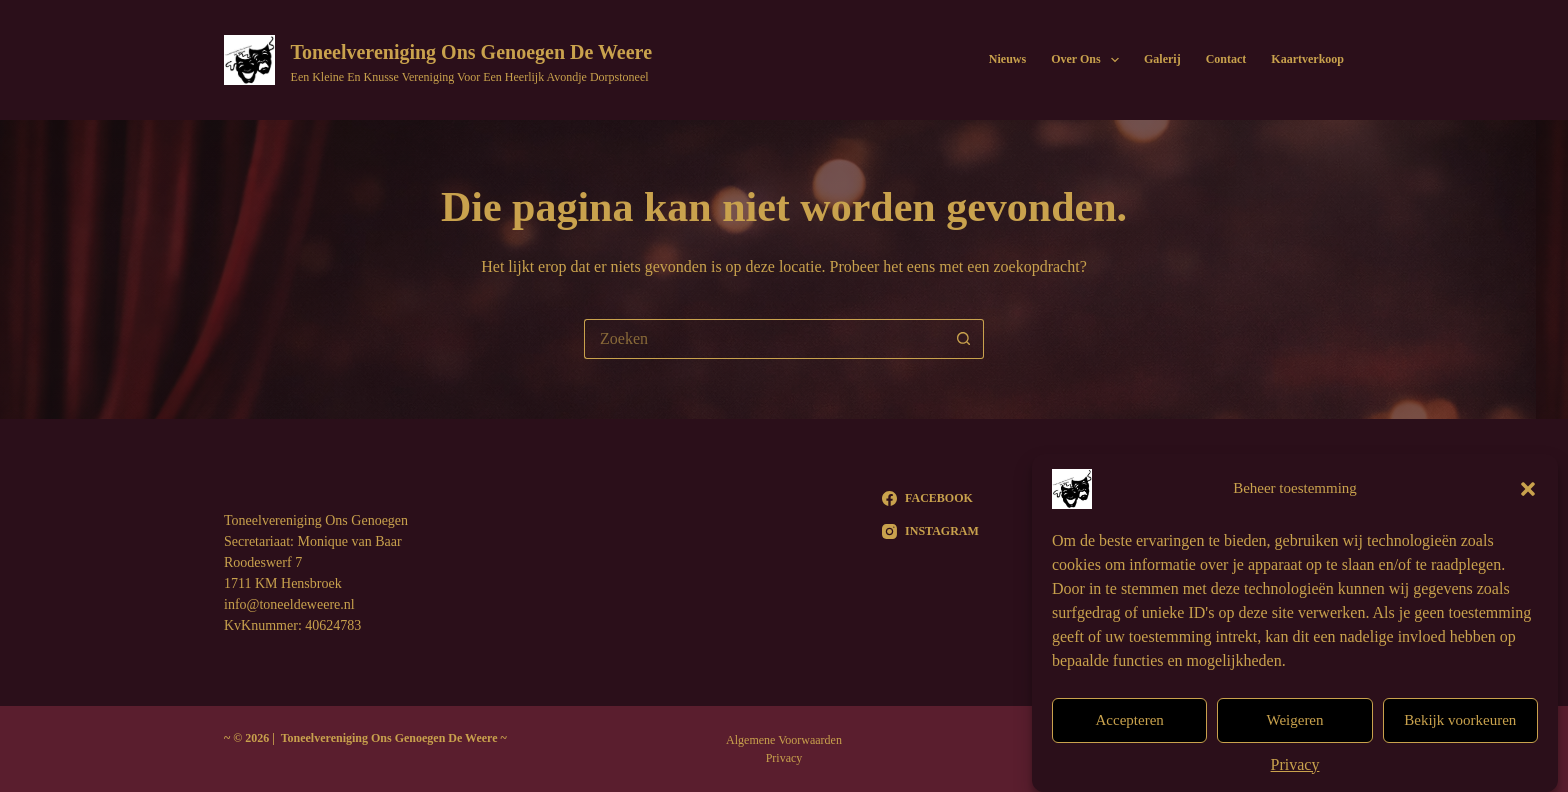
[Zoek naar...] (764, 339)
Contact (1226, 59)
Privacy (1295, 771)
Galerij (1162, 59)
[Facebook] (930, 498)
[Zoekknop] (964, 339)
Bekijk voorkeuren (1460, 727)
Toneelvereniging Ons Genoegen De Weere (471, 52)
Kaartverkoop (1307, 59)
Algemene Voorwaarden (784, 740)
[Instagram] (930, 531)
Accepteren (1130, 727)
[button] (1528, 496)
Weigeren (1294, 727)
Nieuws (1007, 59)
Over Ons (1089, 60)
